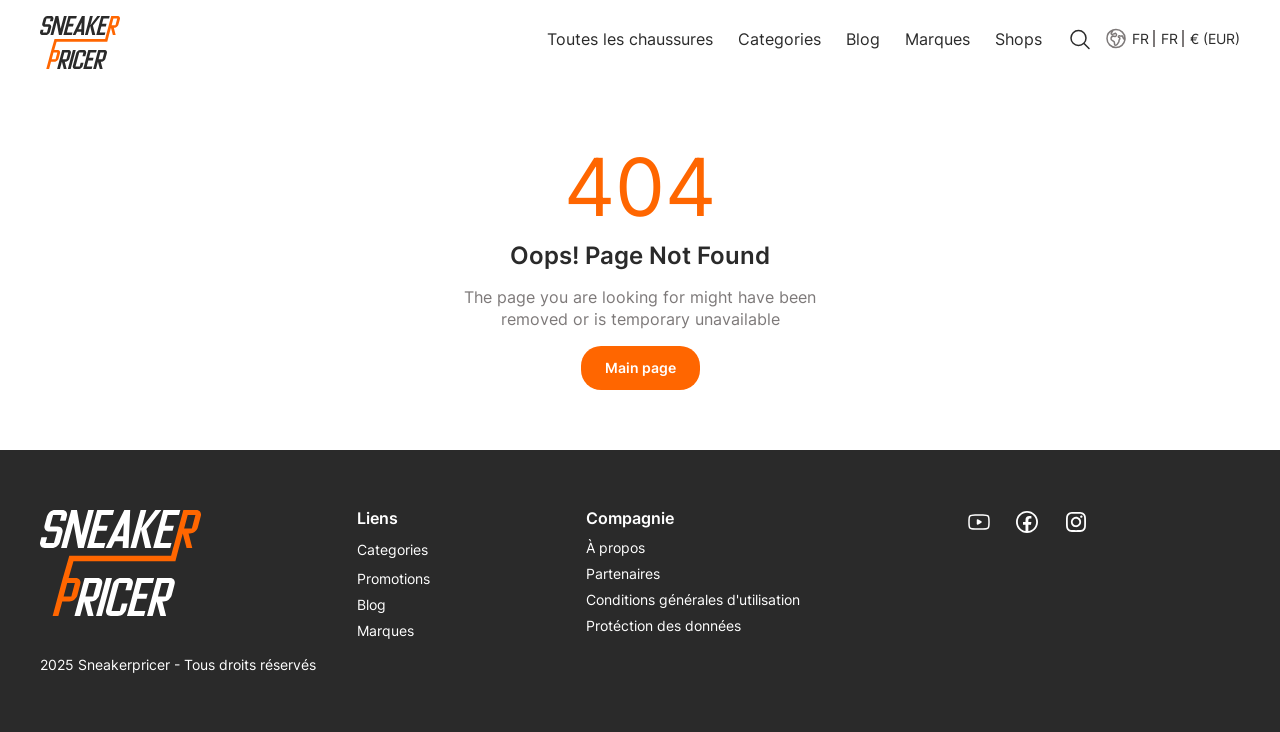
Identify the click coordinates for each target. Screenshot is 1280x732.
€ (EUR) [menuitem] (1215, 39)
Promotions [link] (393, 578)
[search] (1080, 41)
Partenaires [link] (623, 573)
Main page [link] (640, 367)
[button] (1169, 38)
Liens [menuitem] (377, 518)
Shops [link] (1018, 39)
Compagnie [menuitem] (630, 518)
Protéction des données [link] (663, 625)
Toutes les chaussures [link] (630, 39)
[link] (80, 43)
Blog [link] (863, 39)
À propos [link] (615, 547)
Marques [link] (937, 39)
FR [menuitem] (1169, 39)
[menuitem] (1126, 38)
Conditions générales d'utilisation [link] (693, 599)
